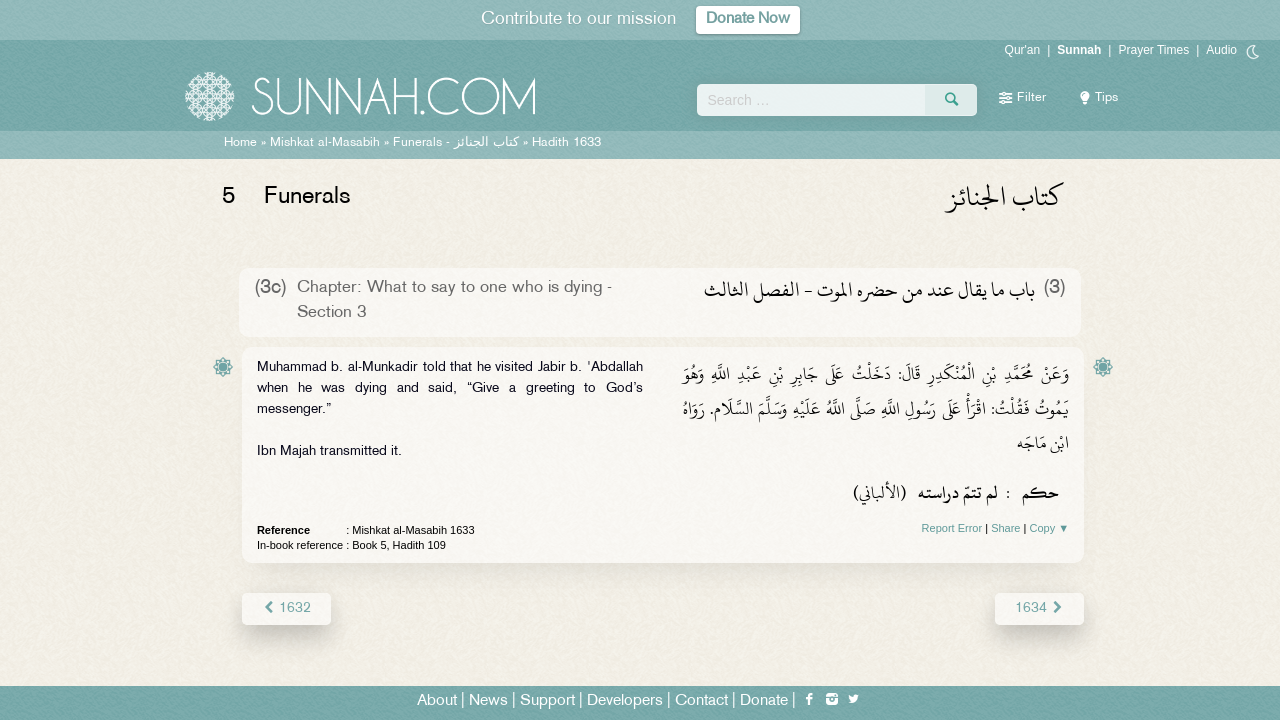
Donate (764, 701)
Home (240, 143)
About (437, 701)
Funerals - (456, 143)
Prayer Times (1153, 50)
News (488, 701)
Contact (701, 701)
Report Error (952, 528)
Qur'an (1023, 50)
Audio (1221, 50)
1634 (1039, 608)
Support (547, 701)
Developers (625, 701)
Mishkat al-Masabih (325, 143)
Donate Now (748, 19)
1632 (286, 608)
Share (1005, 528)
